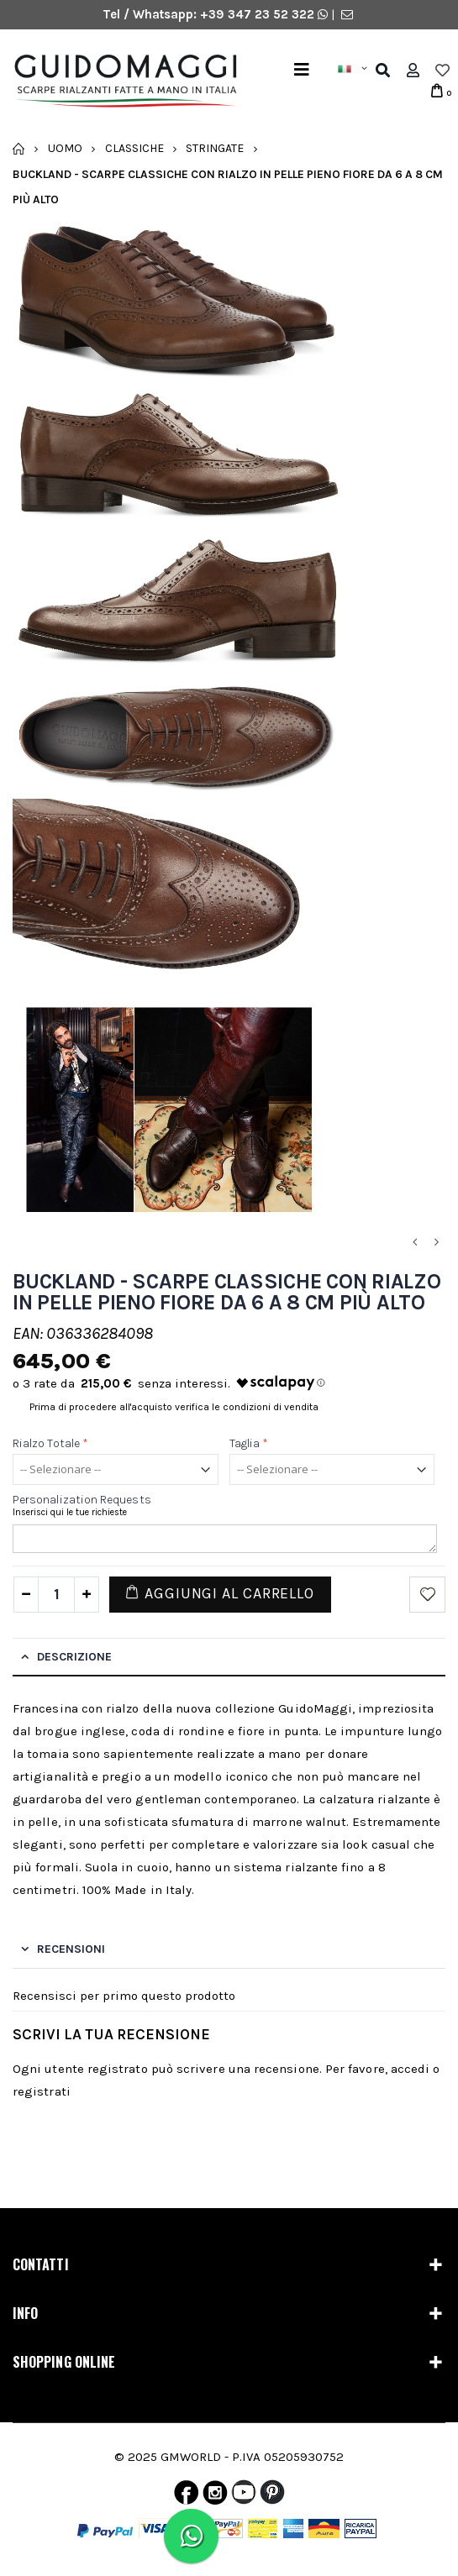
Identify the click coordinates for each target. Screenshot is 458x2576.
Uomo (65, 148)
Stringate (215, 148)
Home (19, 148)
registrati (42, 2091)
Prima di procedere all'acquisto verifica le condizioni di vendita (173, 1407)
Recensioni (71, 1949)
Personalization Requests (82, 1500)
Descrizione (74, 1657)
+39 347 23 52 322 (259, 14)
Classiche (134, 148)
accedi (410, 2068)
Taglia (249, 1443)
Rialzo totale (50, 1443)
